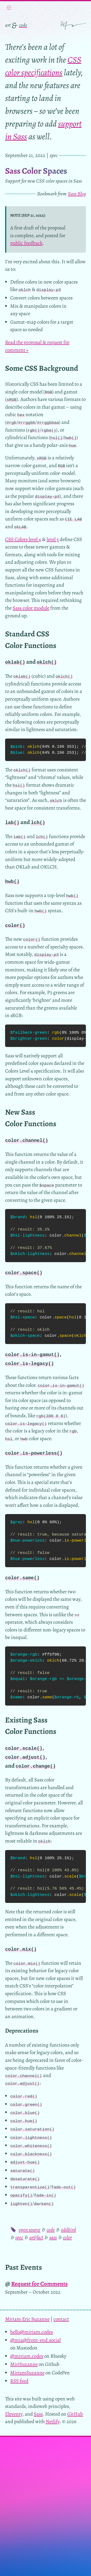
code (23, 25)
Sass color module (31, 608)
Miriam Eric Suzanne (27, 2319)
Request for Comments (39, 2284)
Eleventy (13, 2414)
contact (61, 2319)
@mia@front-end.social (35, 2340)
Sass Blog (77, 193)
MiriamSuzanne (27, 2372)
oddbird (68, 2229)
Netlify (52, 2421)
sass (53, 2237)
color (67, 2237)
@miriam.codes (26, 2356)
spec (19, 2237)
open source (29, 2229)
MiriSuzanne (24, 2364)
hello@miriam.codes (31, 2331)
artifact (36, 2237)
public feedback (26, 243)
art (8, 25)
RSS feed (19, 2380)
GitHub (75, 2414)
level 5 (53, 539)
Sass (38, 2414)
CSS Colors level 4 (23, 539)
